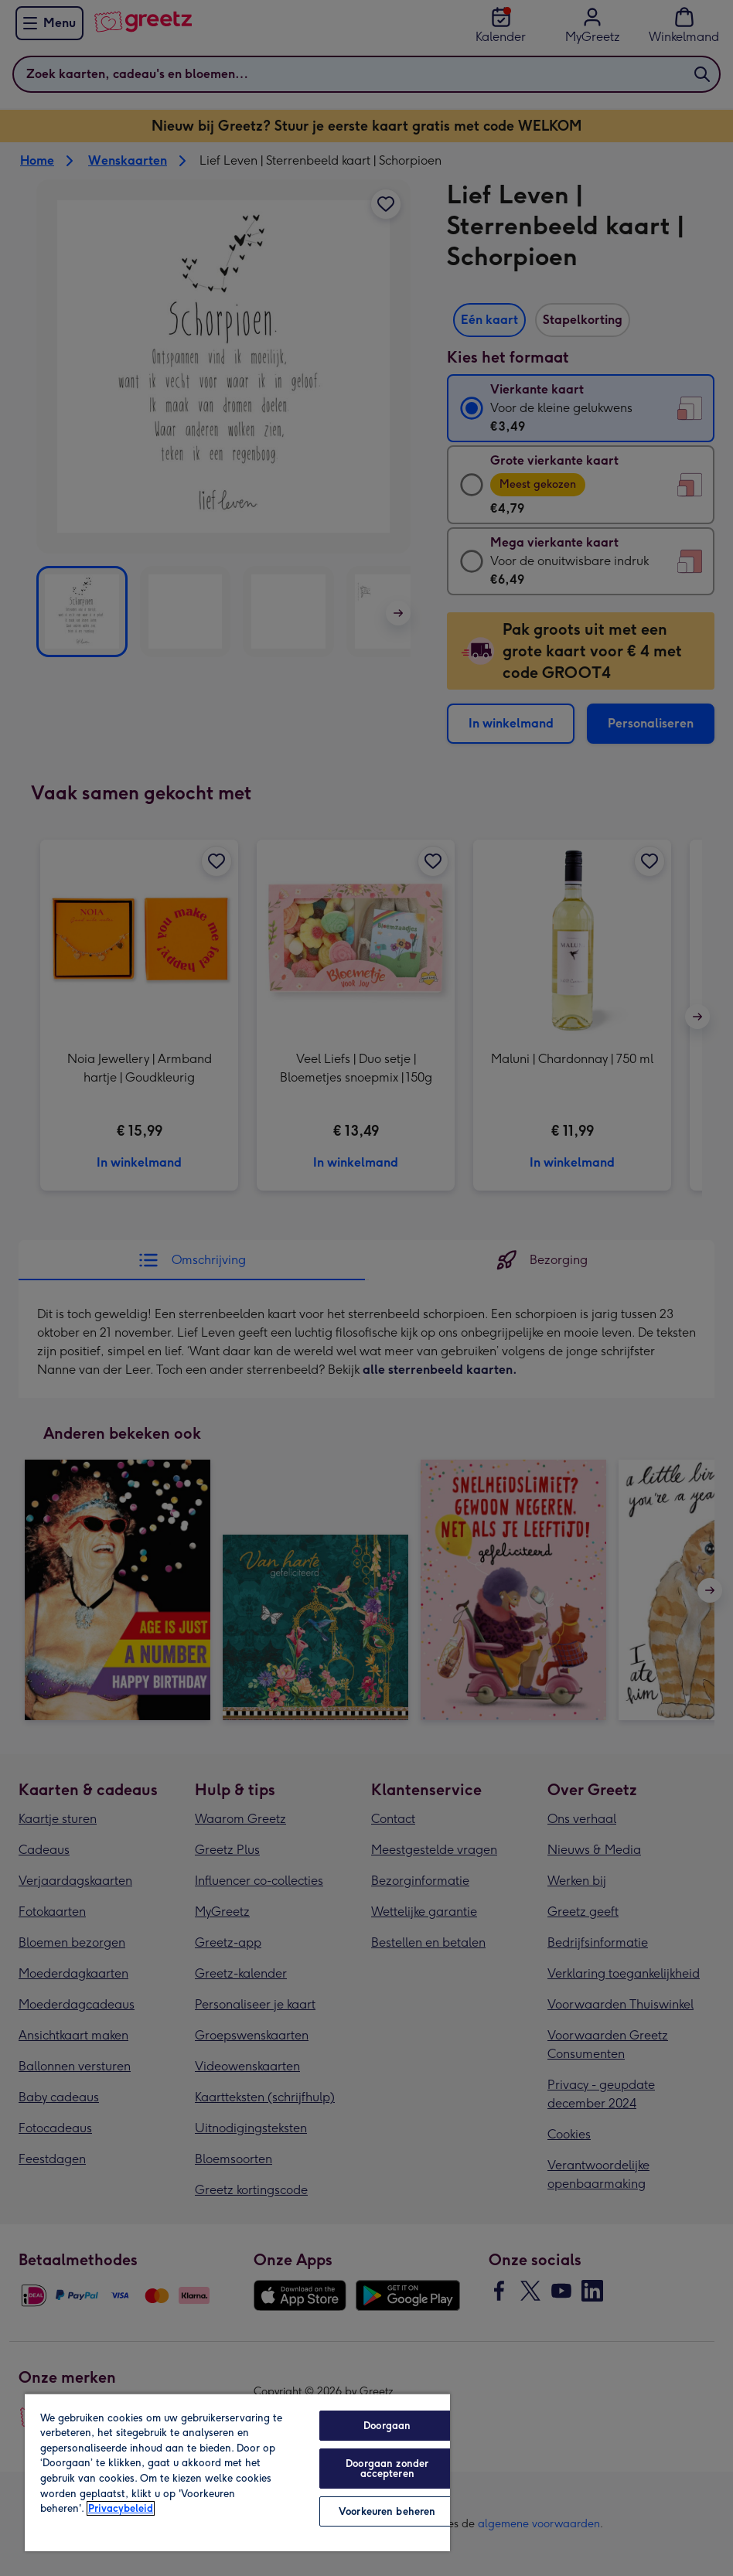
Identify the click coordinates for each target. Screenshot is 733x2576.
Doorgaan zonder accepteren (387, 2468)
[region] (237, 2472)
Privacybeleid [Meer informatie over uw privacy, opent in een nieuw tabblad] (120, 2508)
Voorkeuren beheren (387, 2511)
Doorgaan (387, 2425)
